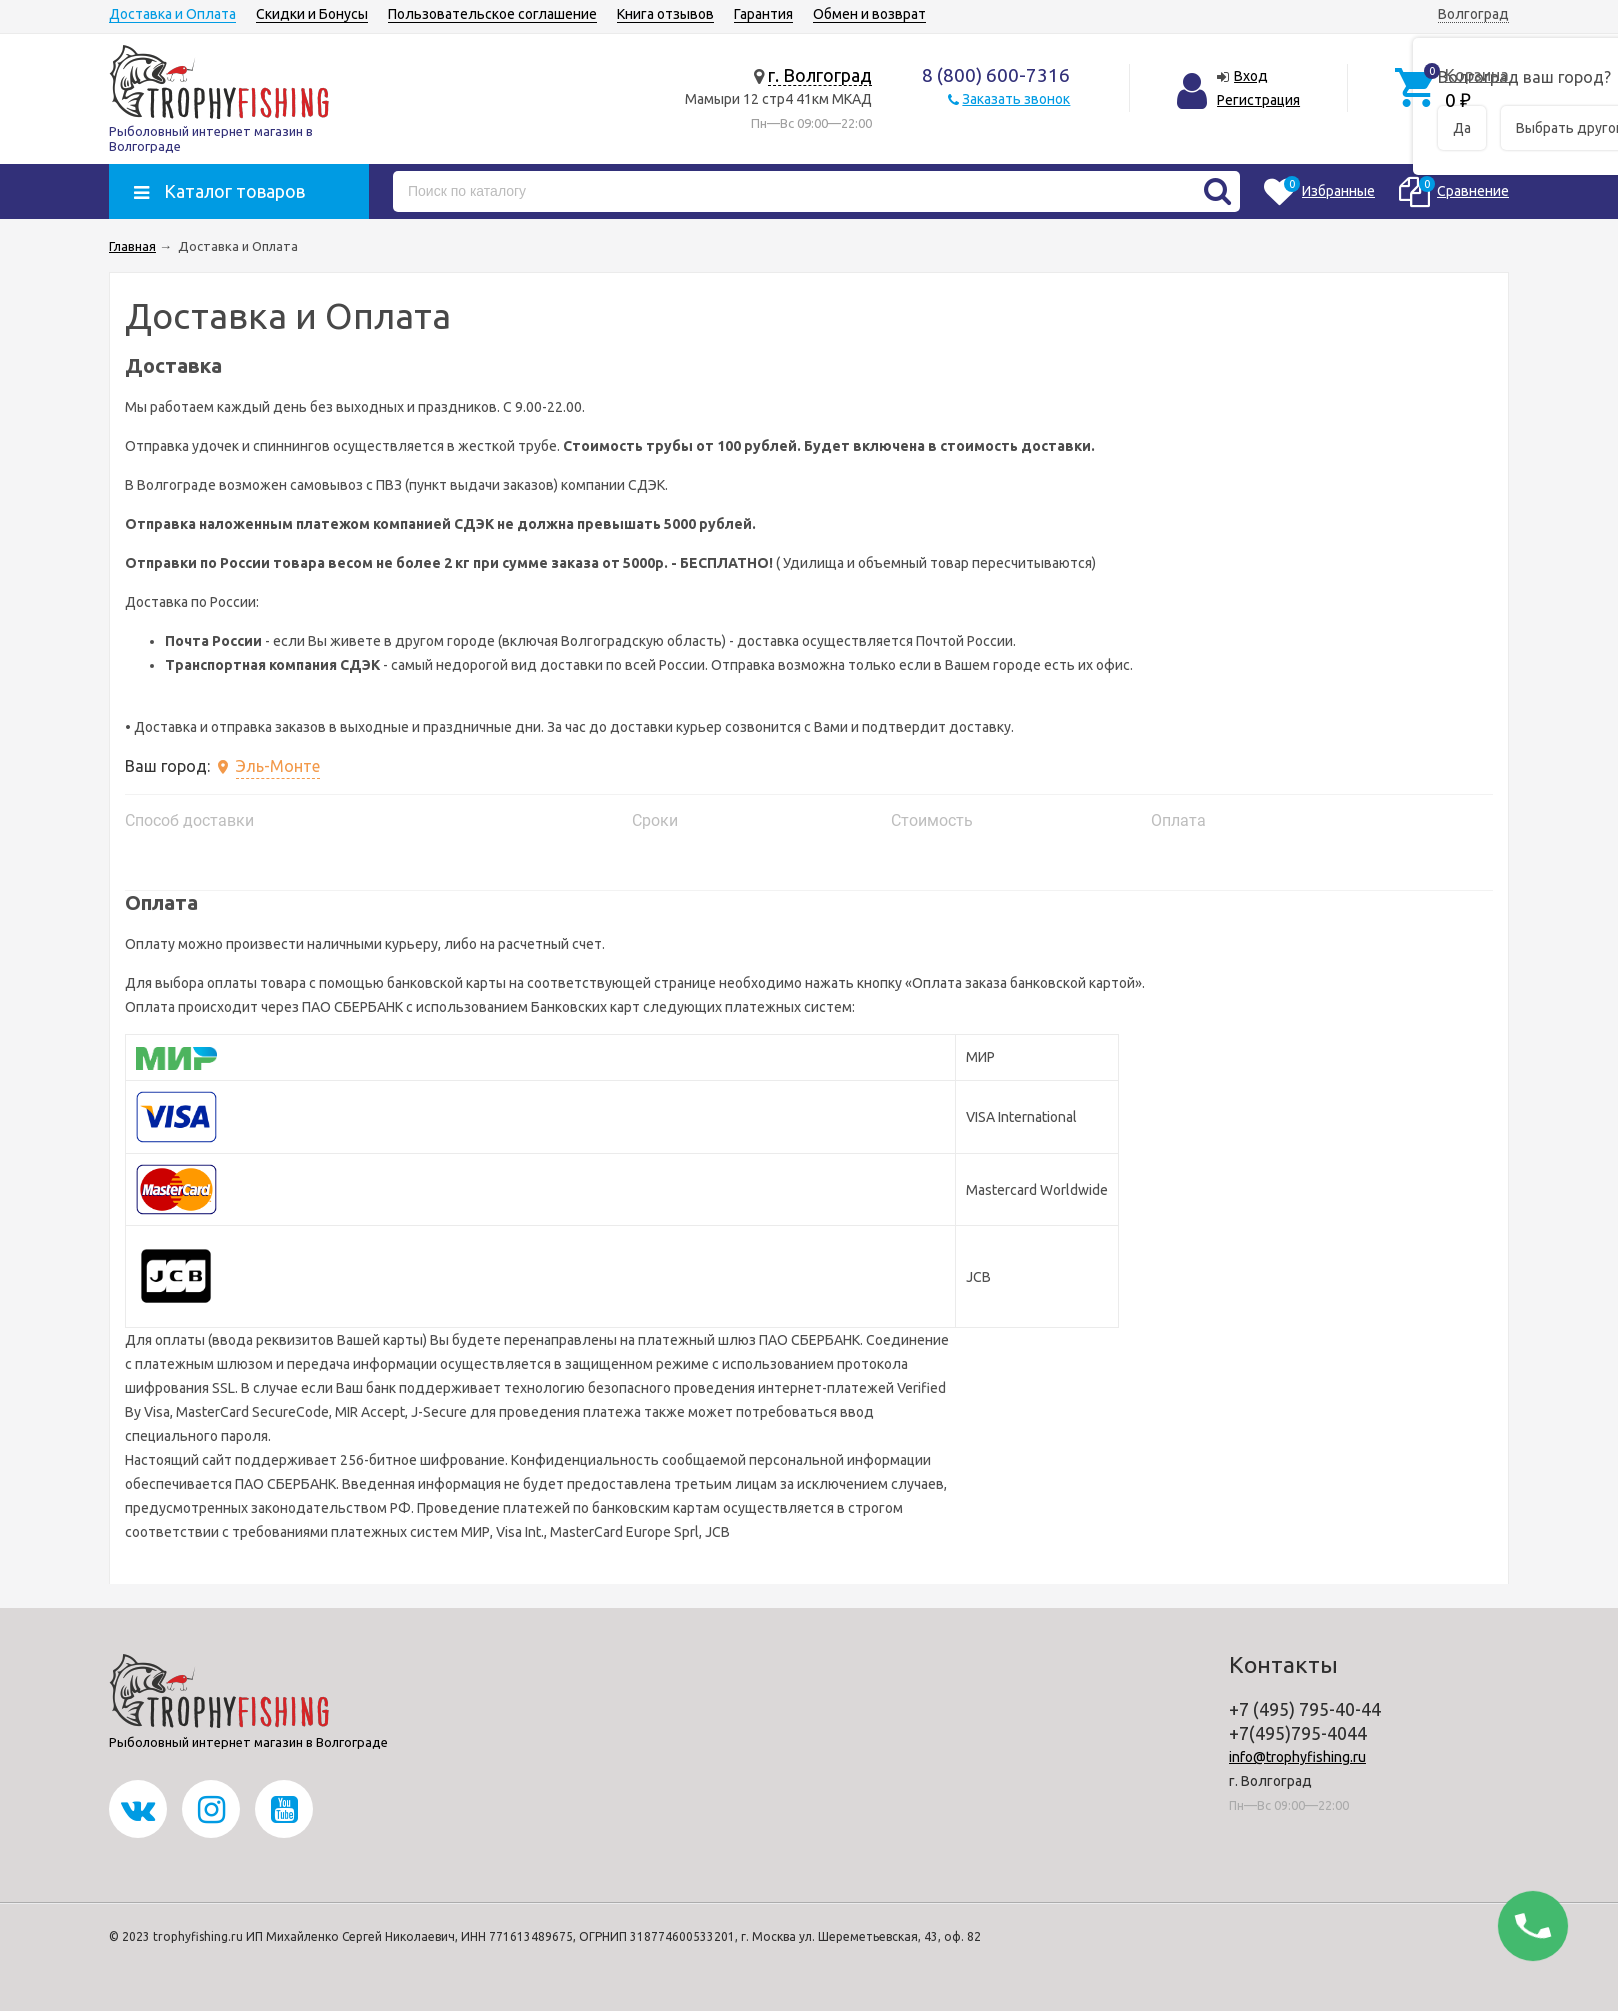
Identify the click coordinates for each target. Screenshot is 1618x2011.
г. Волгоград (820, 75)
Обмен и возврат (869, 14)
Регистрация (1258, 100)
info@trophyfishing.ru (1297, 1757)
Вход (1251, 76)
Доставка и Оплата (172, 14)
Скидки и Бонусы (312, 14)
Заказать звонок (1016, 99)
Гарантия (763, 14)
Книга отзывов (665, 14)
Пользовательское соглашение (492, 14)
